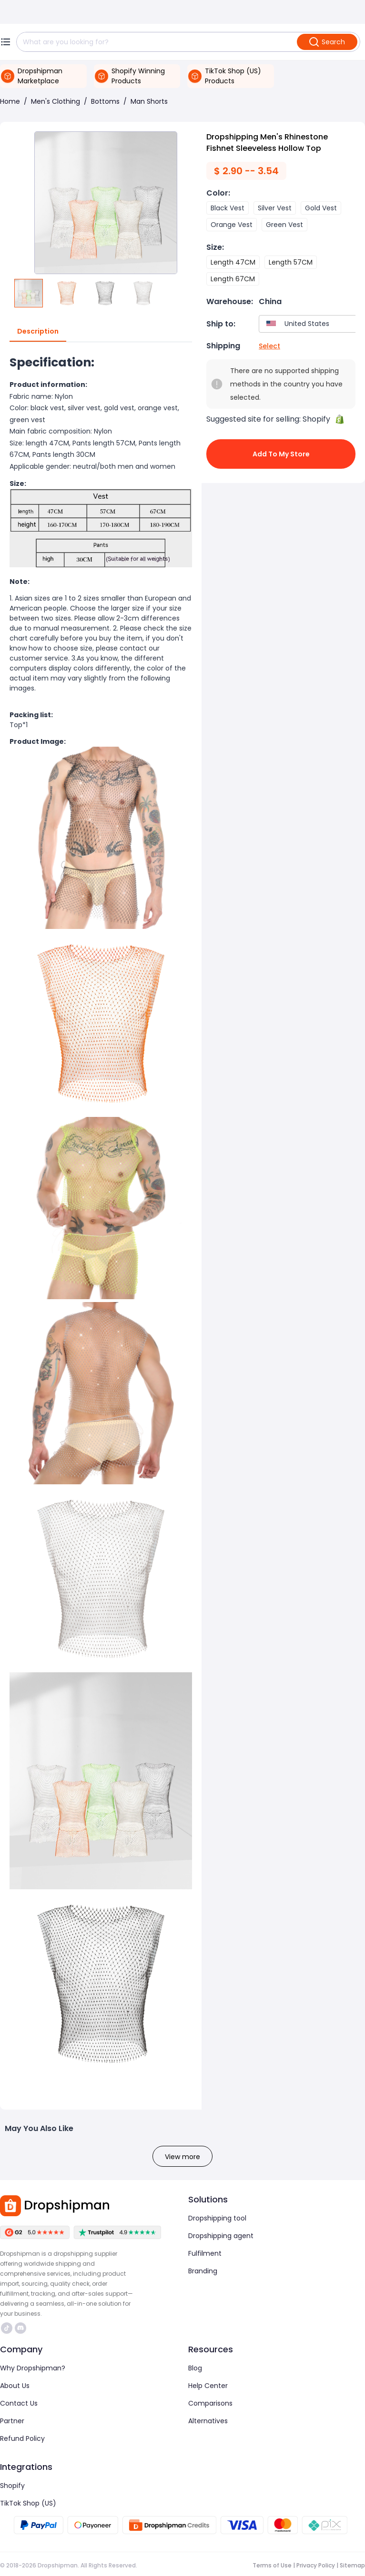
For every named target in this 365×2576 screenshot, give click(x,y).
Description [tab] (38, 332)
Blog (195, 2368)
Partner (12, 2421)
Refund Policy (22, 2438)
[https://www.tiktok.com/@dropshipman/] (6, 2328)
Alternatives (208, 2421)
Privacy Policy (315, 2565)
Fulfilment (205, 2253)
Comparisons (210, 2403)
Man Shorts (149, 101)
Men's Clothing (55, 101)
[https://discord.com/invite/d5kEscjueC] (20, 2328)
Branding (202, 2271)
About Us (15, 2385)
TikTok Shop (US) (28, 2503)
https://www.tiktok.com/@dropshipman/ (6, 2328)
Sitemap (352, 2565)
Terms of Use (272, 2565)
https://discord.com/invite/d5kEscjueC (20, 2328)
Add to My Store (280, 454)
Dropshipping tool (217, 2218)
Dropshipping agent (220, 2235)
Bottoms (105, 101)
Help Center (208, 2385)
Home (10, 101)
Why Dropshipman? (32, 2368)
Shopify (12, 2485)
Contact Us (19, 2403)
